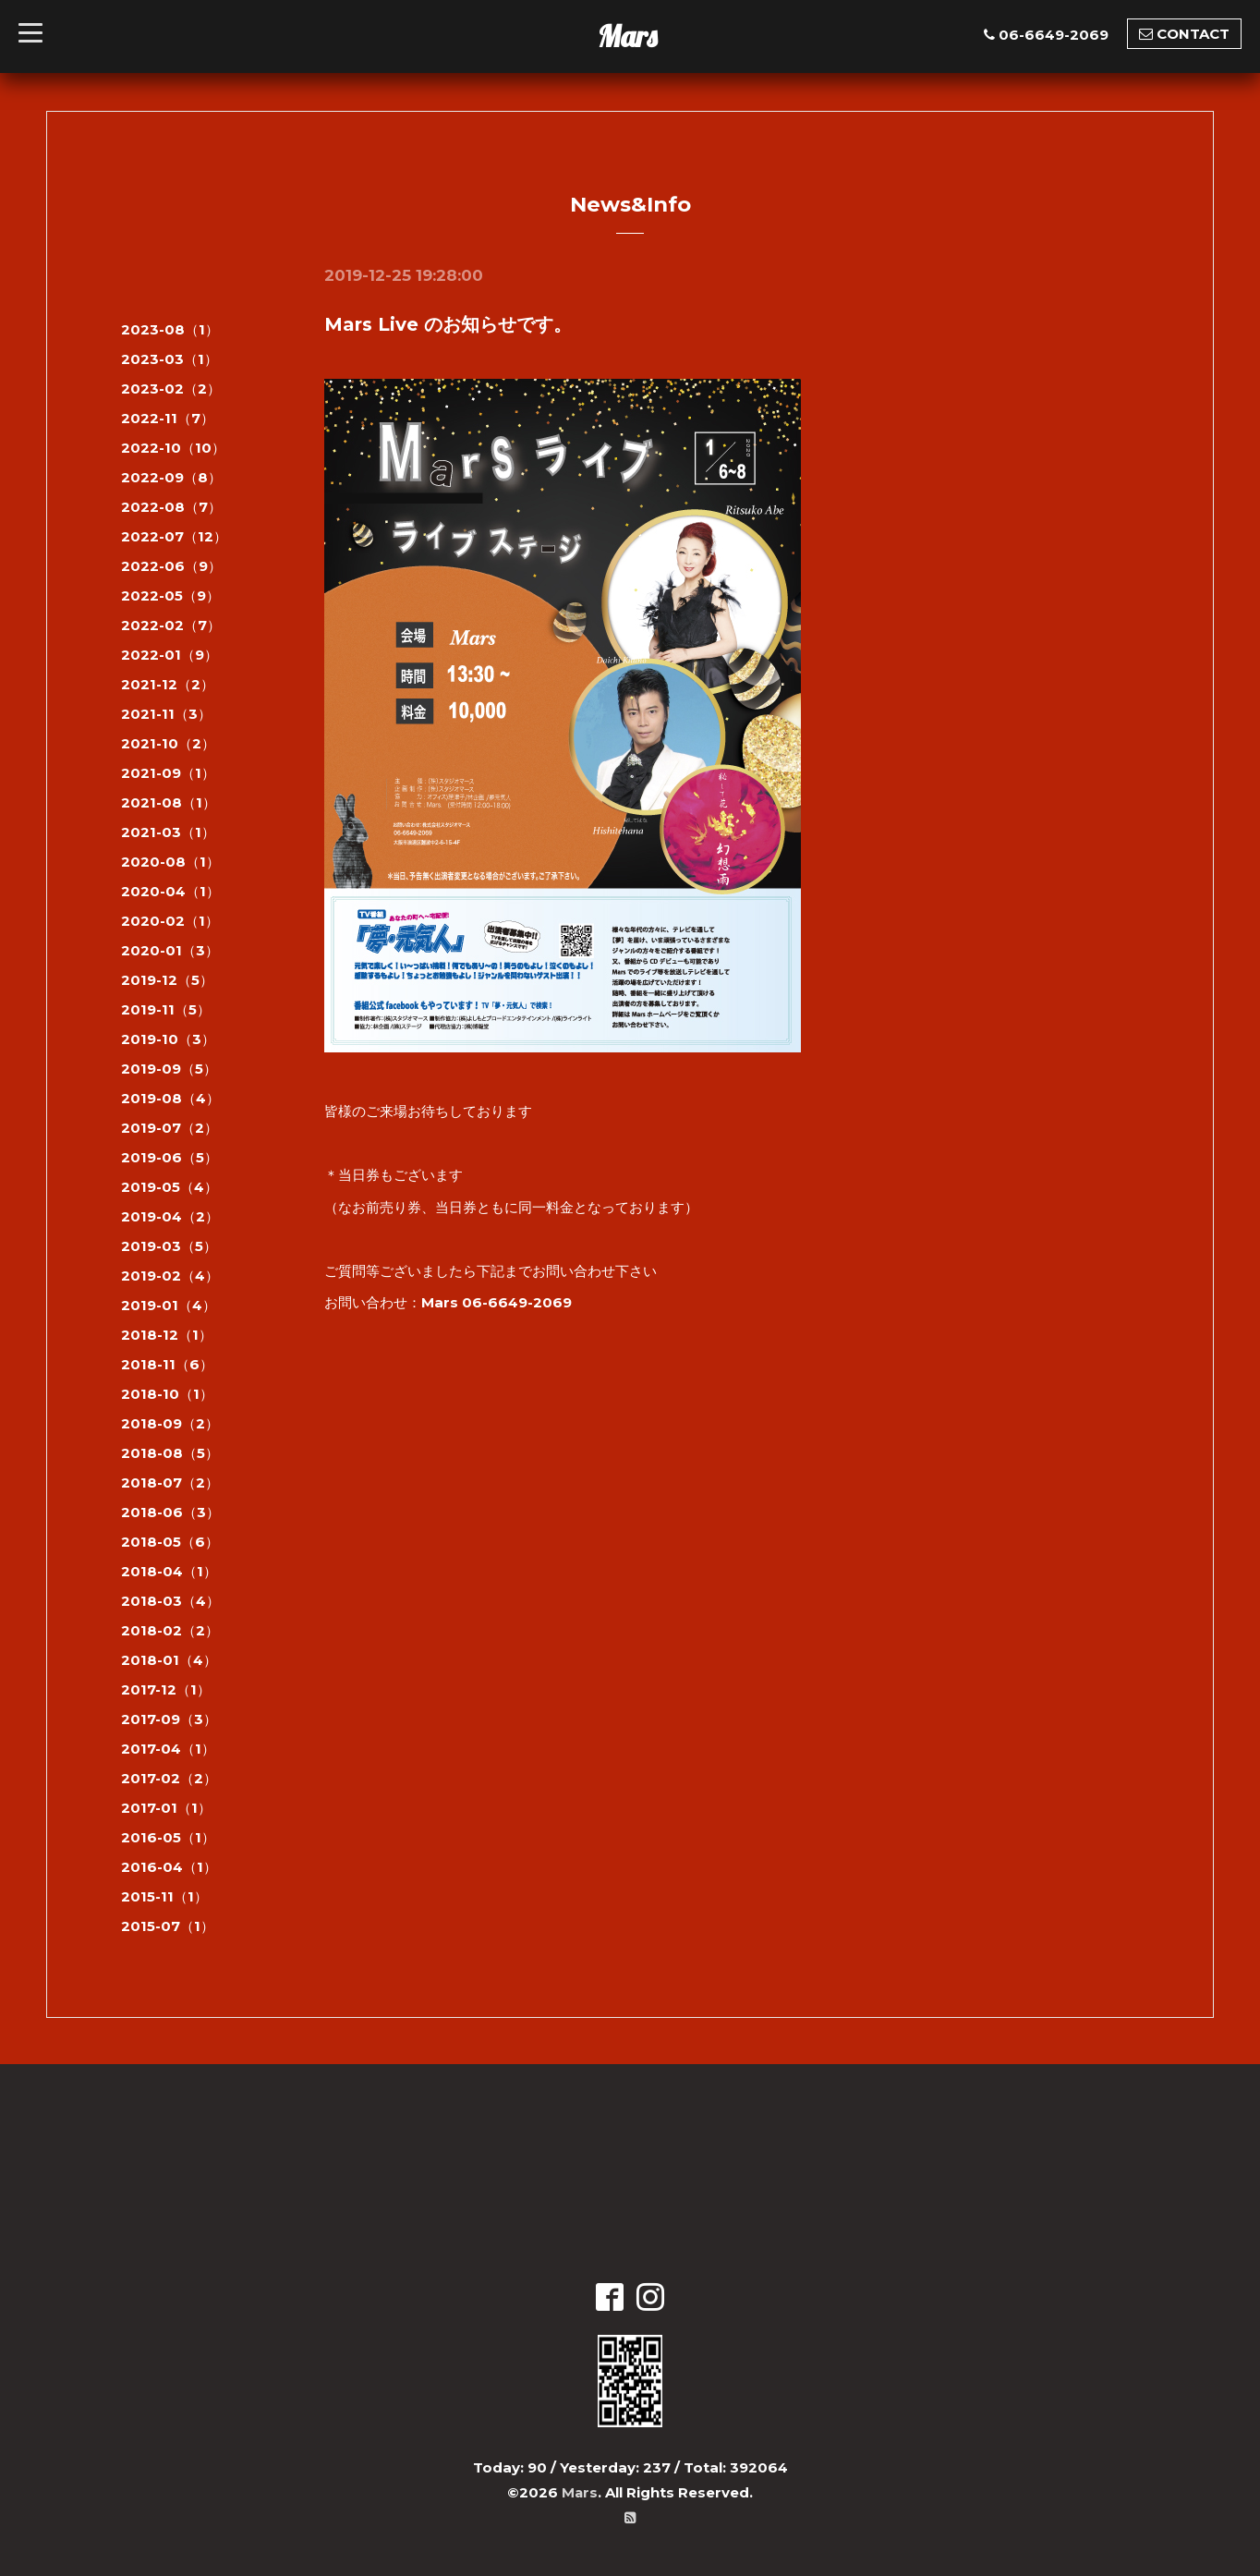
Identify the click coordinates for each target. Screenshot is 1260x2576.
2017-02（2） (169, 1778)
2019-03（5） (169, 1246)
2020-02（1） (170, 921)
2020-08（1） (170, 861)
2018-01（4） (169, 1660)
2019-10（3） (168, 1039)
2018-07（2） (170, 1482)
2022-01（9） (169, 654)
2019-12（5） (167, 980)
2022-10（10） (173, 447)
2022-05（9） (170, 595)
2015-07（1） (167, 1926)
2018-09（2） (170, 1423)
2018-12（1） (166, 1334)
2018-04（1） (169, 1571)
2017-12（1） (166, 1689)
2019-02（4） (170, 1275)
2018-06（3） (170, 1512)
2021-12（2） (167, 684)
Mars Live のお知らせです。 (448, 324)
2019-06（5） (169, 1157)
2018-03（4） (170, 1601)
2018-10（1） (167, 1394)
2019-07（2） (169, 1127)
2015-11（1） (164, 1896)
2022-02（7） (171, 625)
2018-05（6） (170, 1541)
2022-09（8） (171, 477)
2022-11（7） (167, 418)
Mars (627, 36)
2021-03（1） (168, 832)
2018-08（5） (170, 1453)
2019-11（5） (166, 1009)
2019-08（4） (170, 1098)
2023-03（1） (169, 359)
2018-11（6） (167, 1364)
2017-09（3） (169, 1719)
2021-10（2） (168, 743)
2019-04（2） (170, 1216)
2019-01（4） (168, 1305)
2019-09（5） (169, 1068)
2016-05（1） (168, 1837)
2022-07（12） (174, 536)
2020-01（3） (170, 950)
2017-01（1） (166, 1808)
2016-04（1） (169, 1867)
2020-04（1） (170, 891)
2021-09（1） (168, 773)
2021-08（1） (168, 802)
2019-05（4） (169, 1187)
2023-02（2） (171, 388)
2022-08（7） (171, 507)
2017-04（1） (168, 1748)
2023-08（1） (170, 329)
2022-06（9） (171, 566)
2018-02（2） (170, 1630)
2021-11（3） (166, 714)
